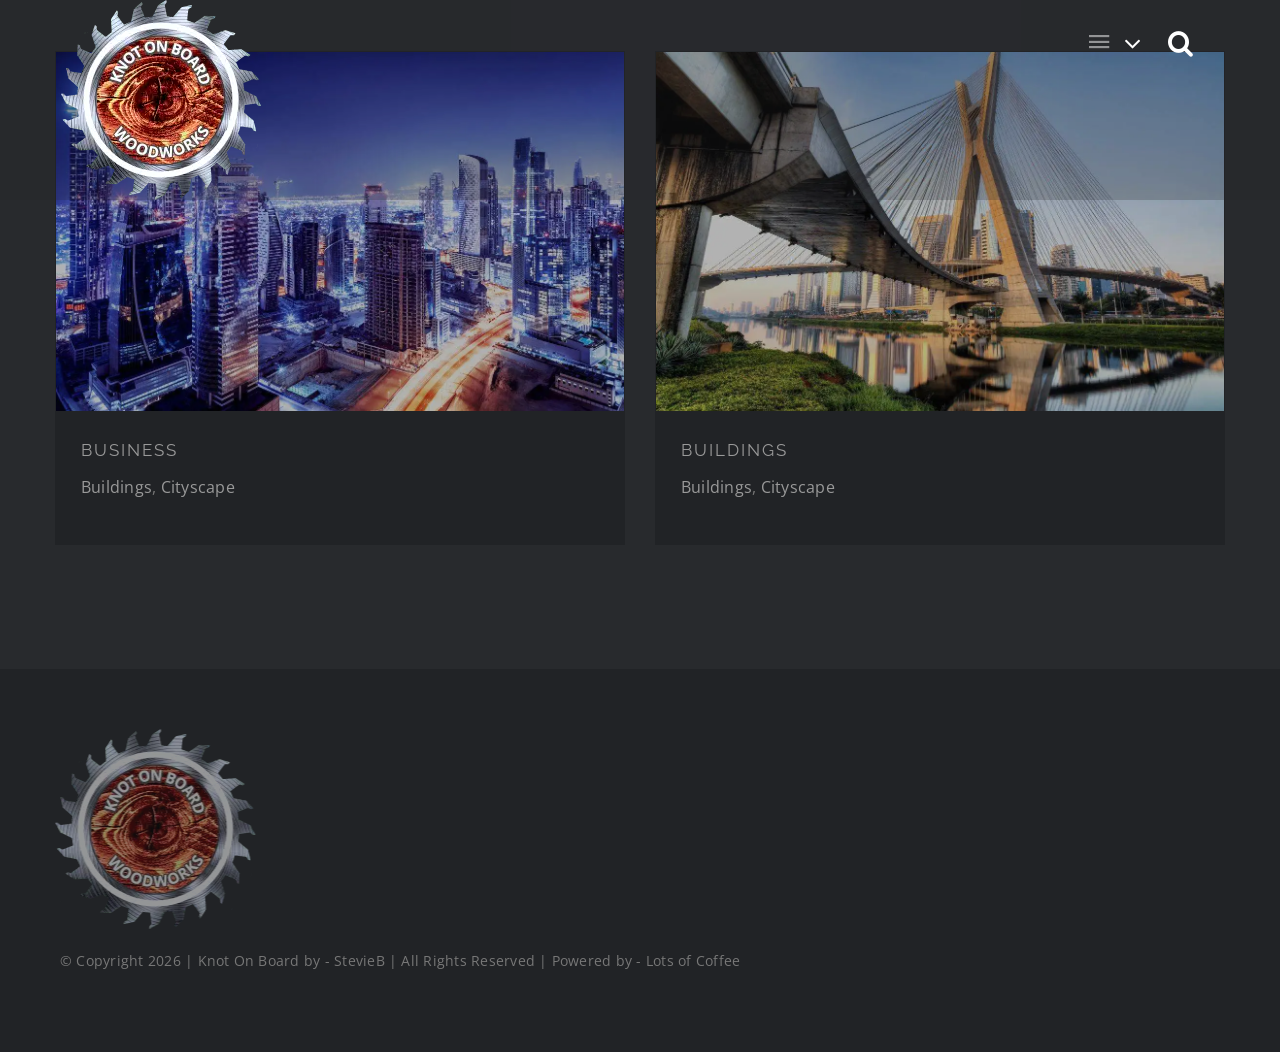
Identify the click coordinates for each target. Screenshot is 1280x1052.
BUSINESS (129, 450)
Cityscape (198, 487)
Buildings (116, 487)
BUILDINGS (734, 450)
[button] (1181, 42)
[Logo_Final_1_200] (151, 737)
